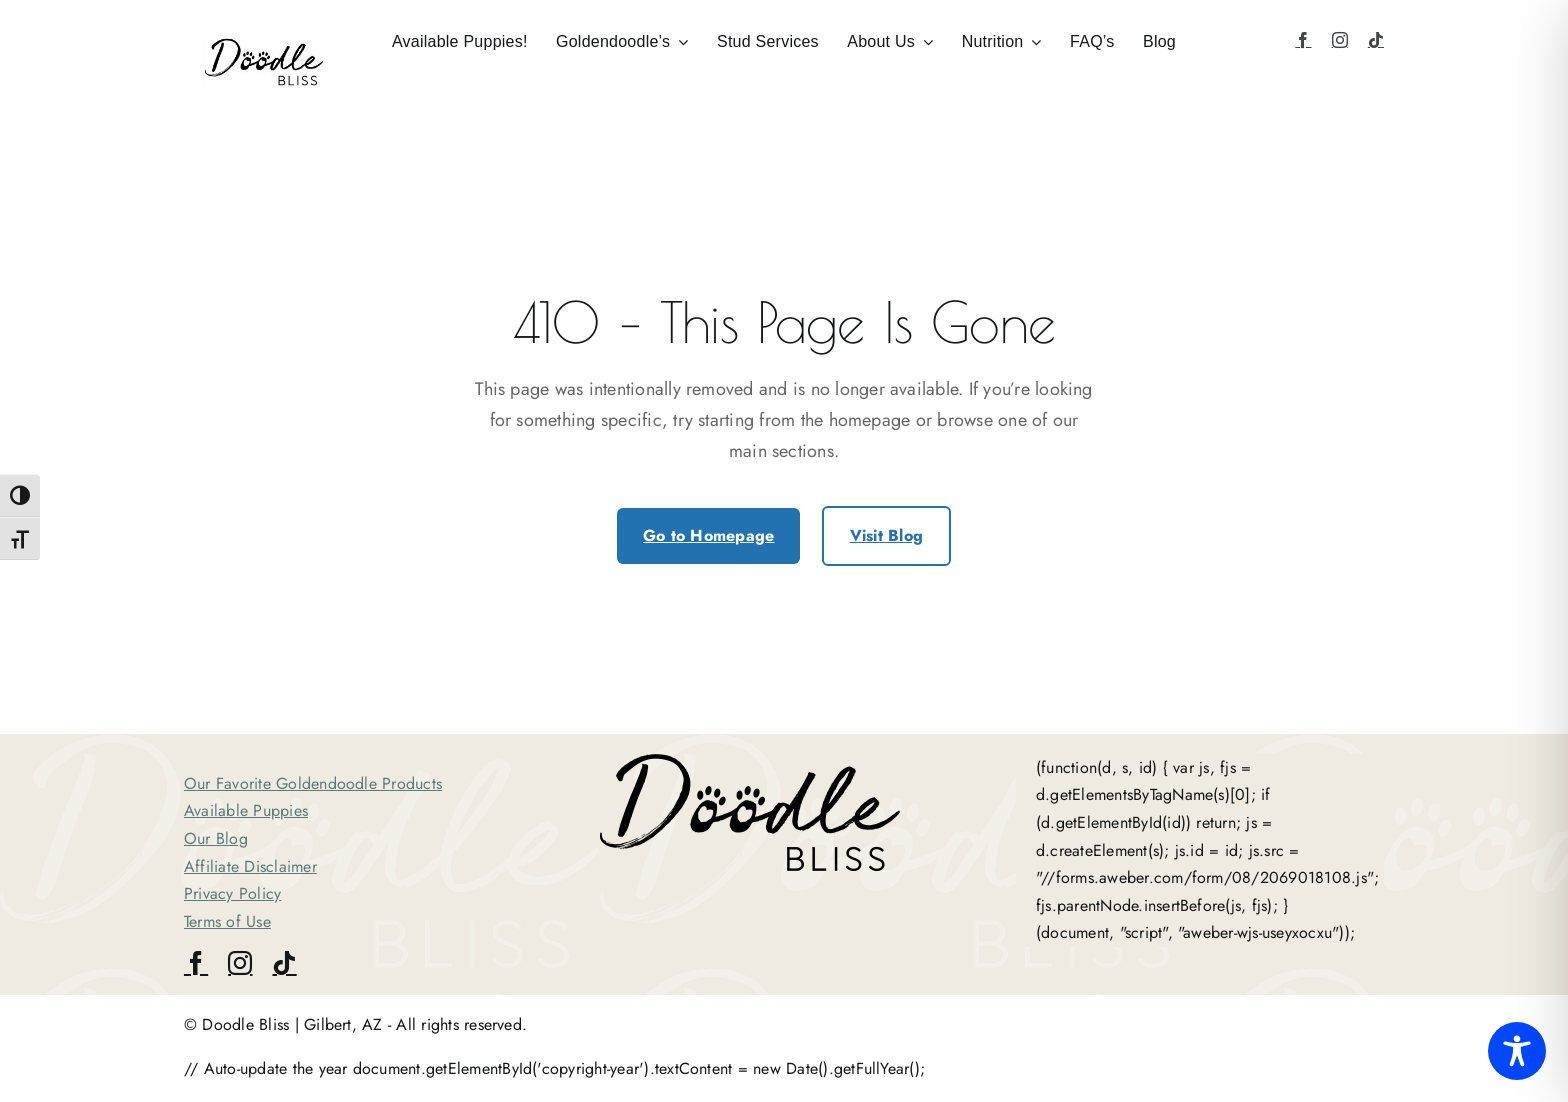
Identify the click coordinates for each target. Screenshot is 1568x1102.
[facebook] (1303, 40)
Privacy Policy (232, 893)
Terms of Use (227, 921)
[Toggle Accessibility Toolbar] (1517, 1051)
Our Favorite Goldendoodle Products (313, 783)
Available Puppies (246, 810)
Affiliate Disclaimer (250, 866)
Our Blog (216, 838)
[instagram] (1340, 40)
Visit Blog (886, 535)
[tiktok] (1376, 40)
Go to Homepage (708, 535)
